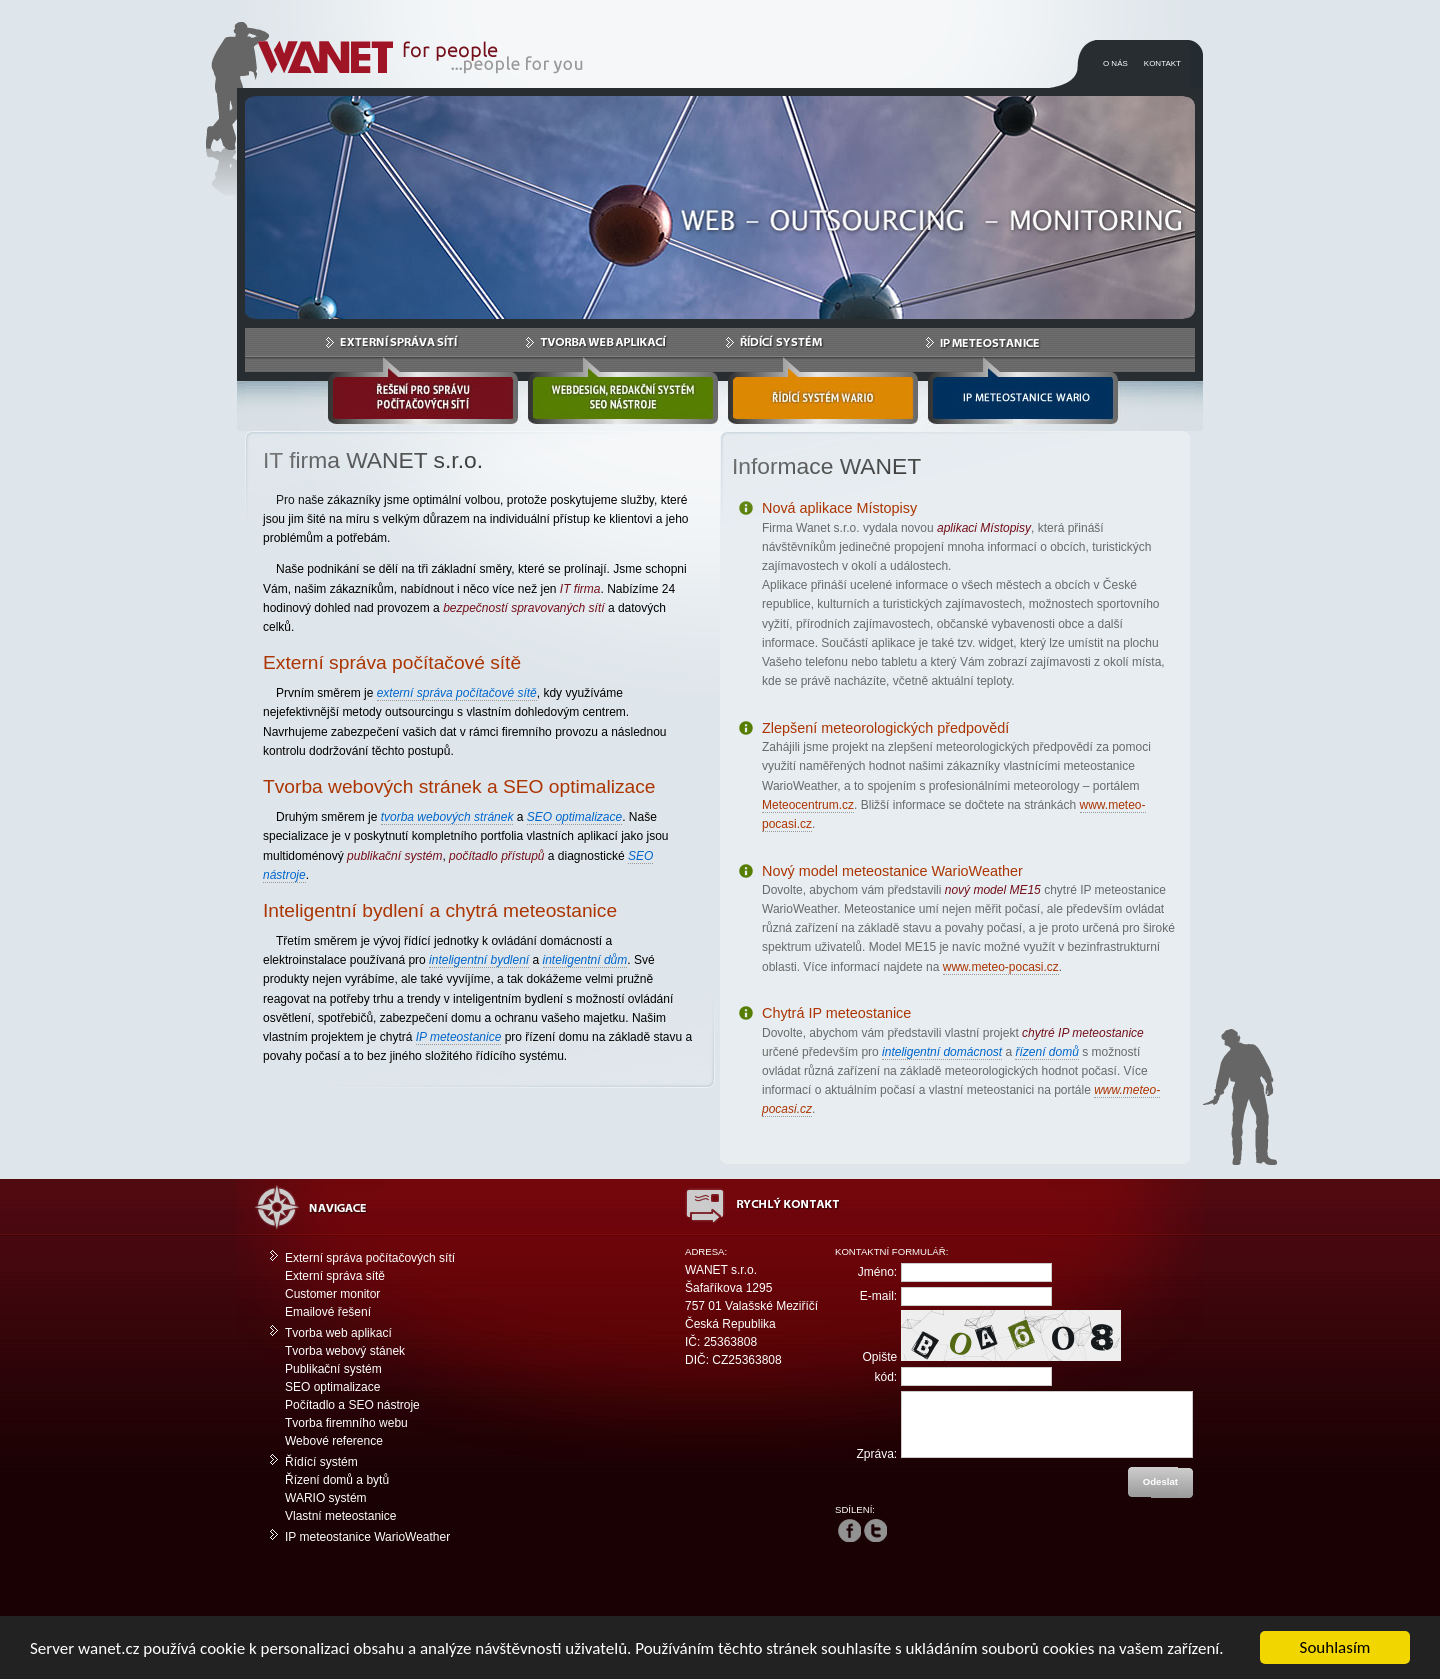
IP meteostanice (459, 1037)
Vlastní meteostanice (340, 1516)
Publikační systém (333, 1369)
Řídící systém (321, 1462)
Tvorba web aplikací (338, 1333)
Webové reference (334, 1441)
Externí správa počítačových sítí (370, 1258)
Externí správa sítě (335, 1276)
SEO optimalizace (332, 1387)
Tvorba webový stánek (345, 1351)
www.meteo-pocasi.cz (1001, 967)
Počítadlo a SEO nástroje (352, 1405)
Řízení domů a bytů (337, 1480)
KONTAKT (1162, 63)
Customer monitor (332, 1294)
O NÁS (1115, 63)
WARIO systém (326, 1498)
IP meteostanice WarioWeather (367, 1537)
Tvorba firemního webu (346, 1423)
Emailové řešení (328, 1312)
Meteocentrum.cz (808, 805)
